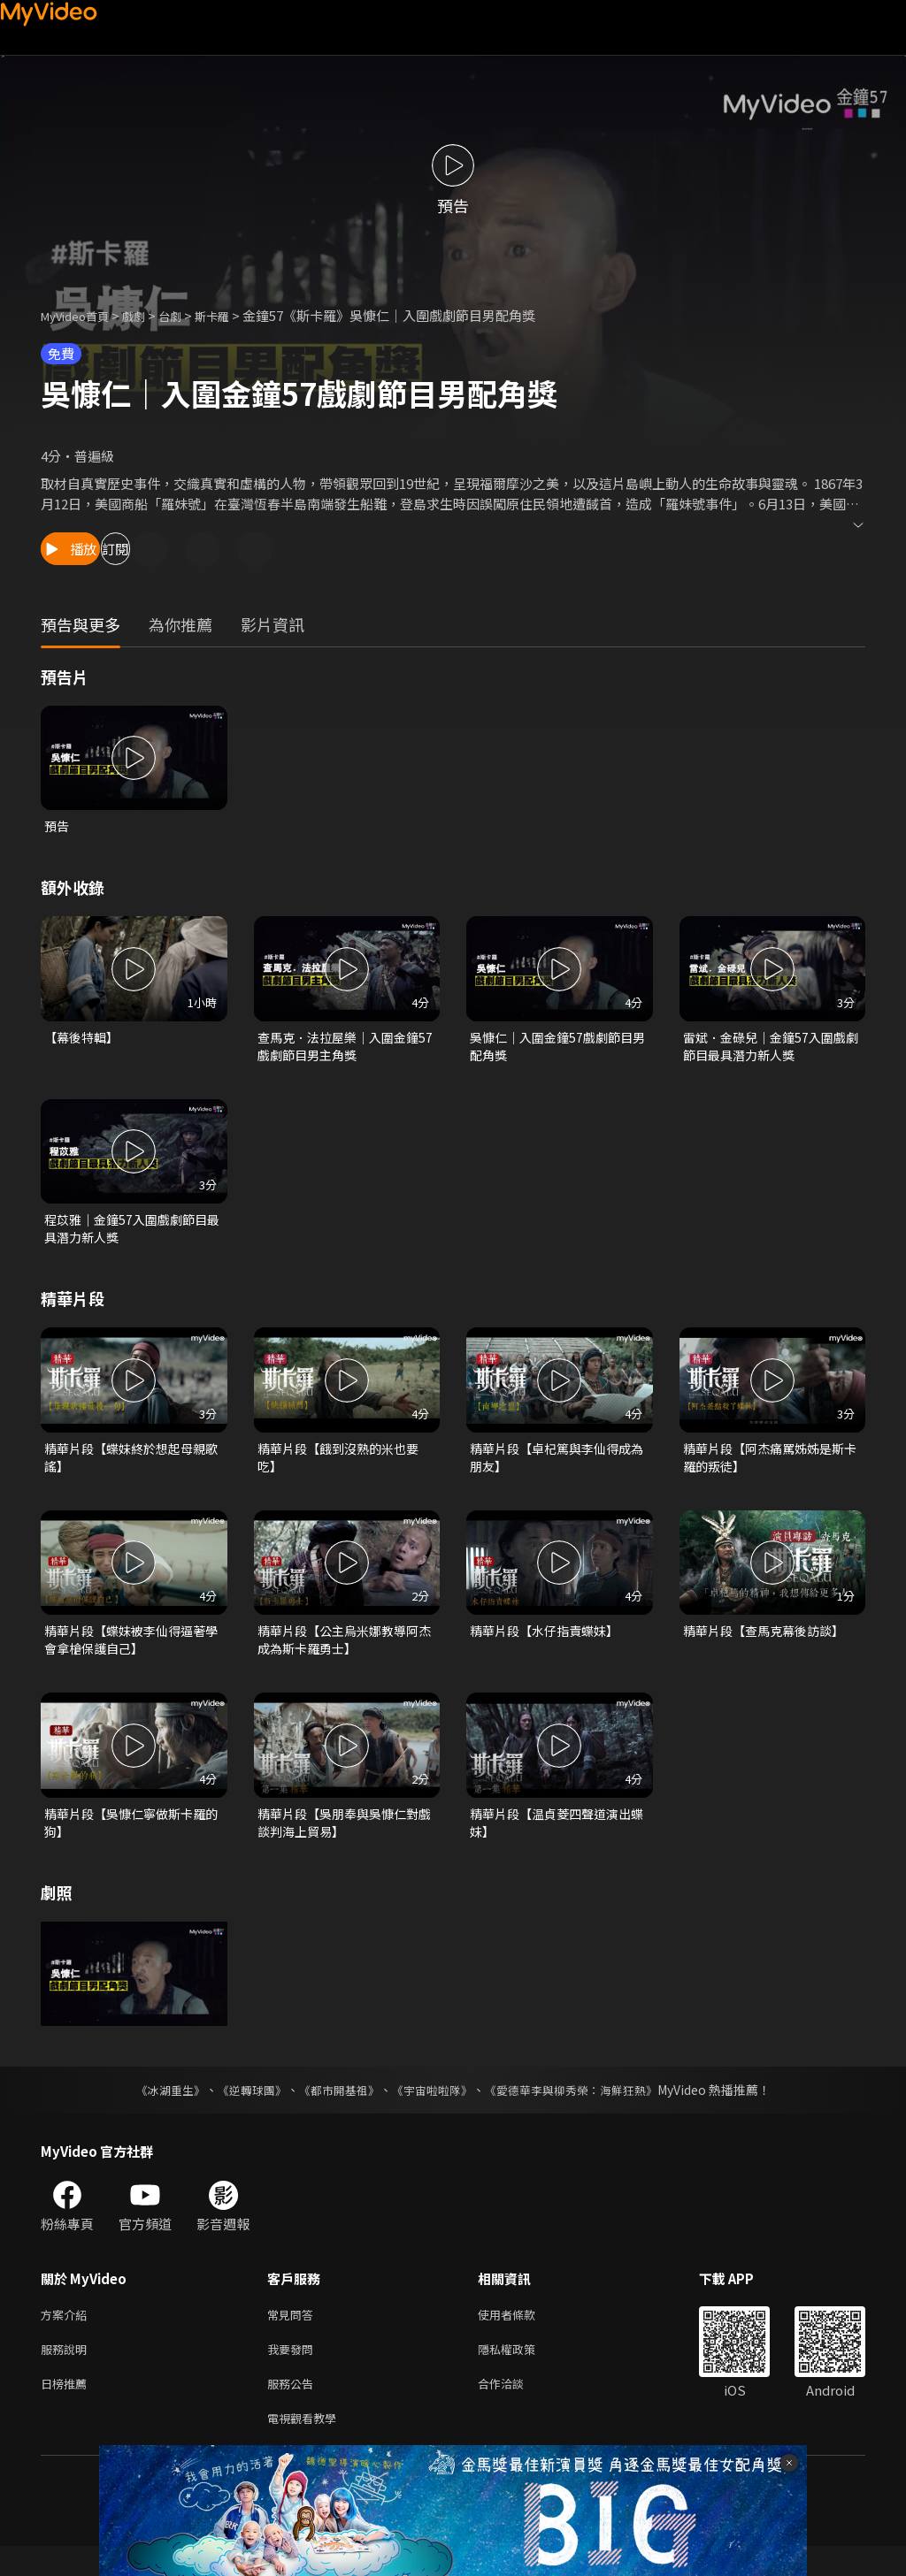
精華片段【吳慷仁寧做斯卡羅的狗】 (130, 1839)
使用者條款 (521, 2335)
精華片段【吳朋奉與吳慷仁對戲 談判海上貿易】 (343, 1839)
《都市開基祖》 (334, 2109)
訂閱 (191, 548)
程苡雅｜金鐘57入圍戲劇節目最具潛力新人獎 (131, 1235)
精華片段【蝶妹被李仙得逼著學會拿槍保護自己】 (130, 1653)
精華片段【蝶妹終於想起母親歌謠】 (130, 1468)
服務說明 (67, 2372)
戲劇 (147, 315)
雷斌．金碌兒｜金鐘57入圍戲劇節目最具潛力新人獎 (769, 1049)
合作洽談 (514, 2409)
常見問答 (293, 2335)
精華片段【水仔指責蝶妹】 (549, 1643)
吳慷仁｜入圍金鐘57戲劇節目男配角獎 (556, 1049)
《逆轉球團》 (241, 2109)
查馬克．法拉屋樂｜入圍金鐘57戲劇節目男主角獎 (343, 1049)
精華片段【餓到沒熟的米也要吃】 (343, 1468)
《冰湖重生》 (155, 2109)
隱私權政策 (521, 2372)
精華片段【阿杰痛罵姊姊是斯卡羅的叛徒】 (769, 1468)
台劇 (187, 315)
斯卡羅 (234, 315)
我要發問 (293, 2372)
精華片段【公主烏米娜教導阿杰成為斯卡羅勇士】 (343, 1653)
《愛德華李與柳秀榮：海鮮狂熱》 (582, 2109)
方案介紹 (67, 2335)
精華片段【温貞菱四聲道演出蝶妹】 (556, 1839)
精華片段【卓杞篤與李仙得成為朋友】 (556, 1468)
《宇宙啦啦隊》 (433, 2109)
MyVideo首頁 (81, 315)
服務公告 (293, 2409)
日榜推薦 (67, 2409)
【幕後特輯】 (84, 1039)
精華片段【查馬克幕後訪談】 (769, 1643)
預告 (57, 826)
